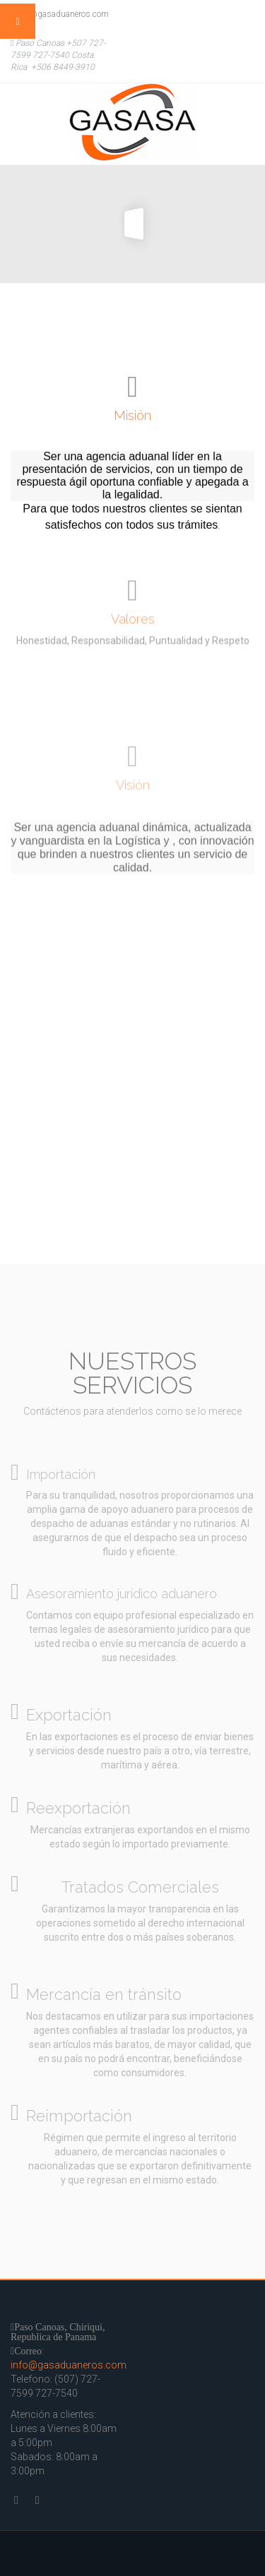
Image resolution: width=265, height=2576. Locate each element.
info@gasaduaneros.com (60, 14)
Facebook (240, 14)
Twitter (212, 14)
